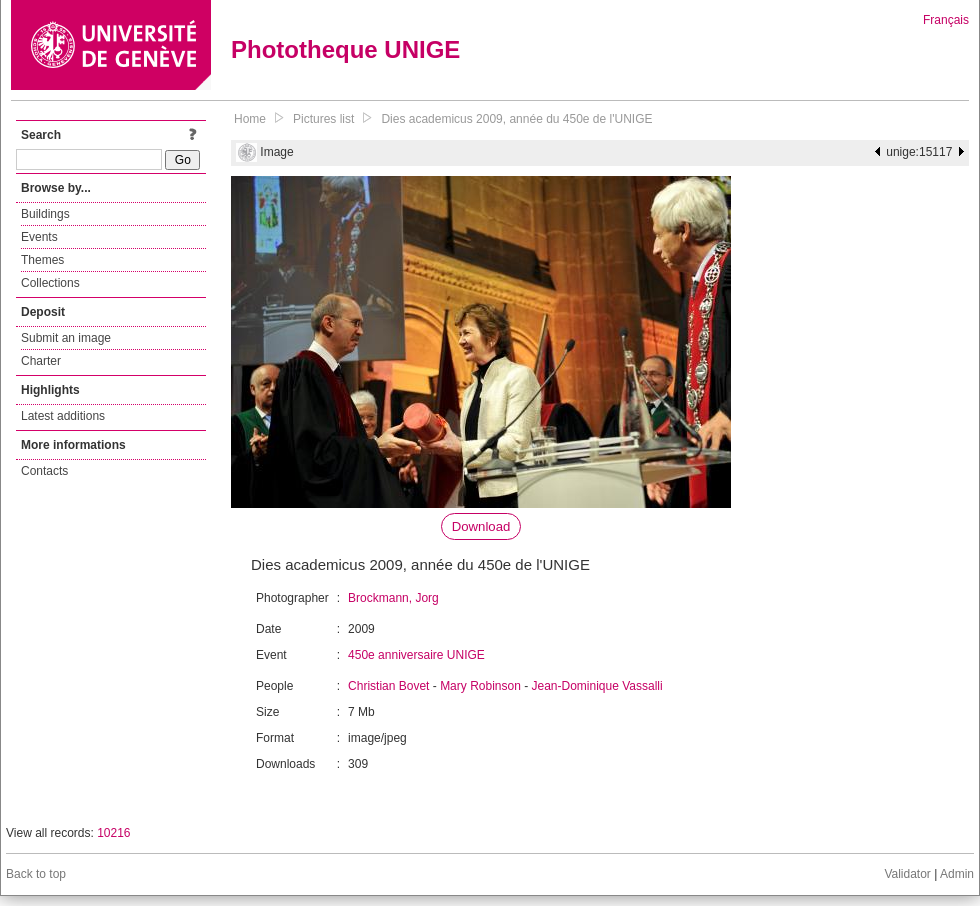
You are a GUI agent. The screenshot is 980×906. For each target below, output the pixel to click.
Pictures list (323, 119)
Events (39, 237)
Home (250, 119)
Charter (41, 361)
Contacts (44, 471)
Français (946, 20)
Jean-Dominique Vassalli (597, 686)
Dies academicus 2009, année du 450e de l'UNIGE (516, 119)
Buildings (45, 214)
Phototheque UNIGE (345, 49)
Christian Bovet (388, 686)
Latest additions (63, 416)
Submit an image (66, 338)
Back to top (36, 874)
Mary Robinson (480, 686)
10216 (113, 833)
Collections (50, 283)
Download (481, 526)
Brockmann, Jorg (393, 598)
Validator (907, 874)
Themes (42, 260)
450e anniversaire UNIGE (416, 655)
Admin (957, 874)
